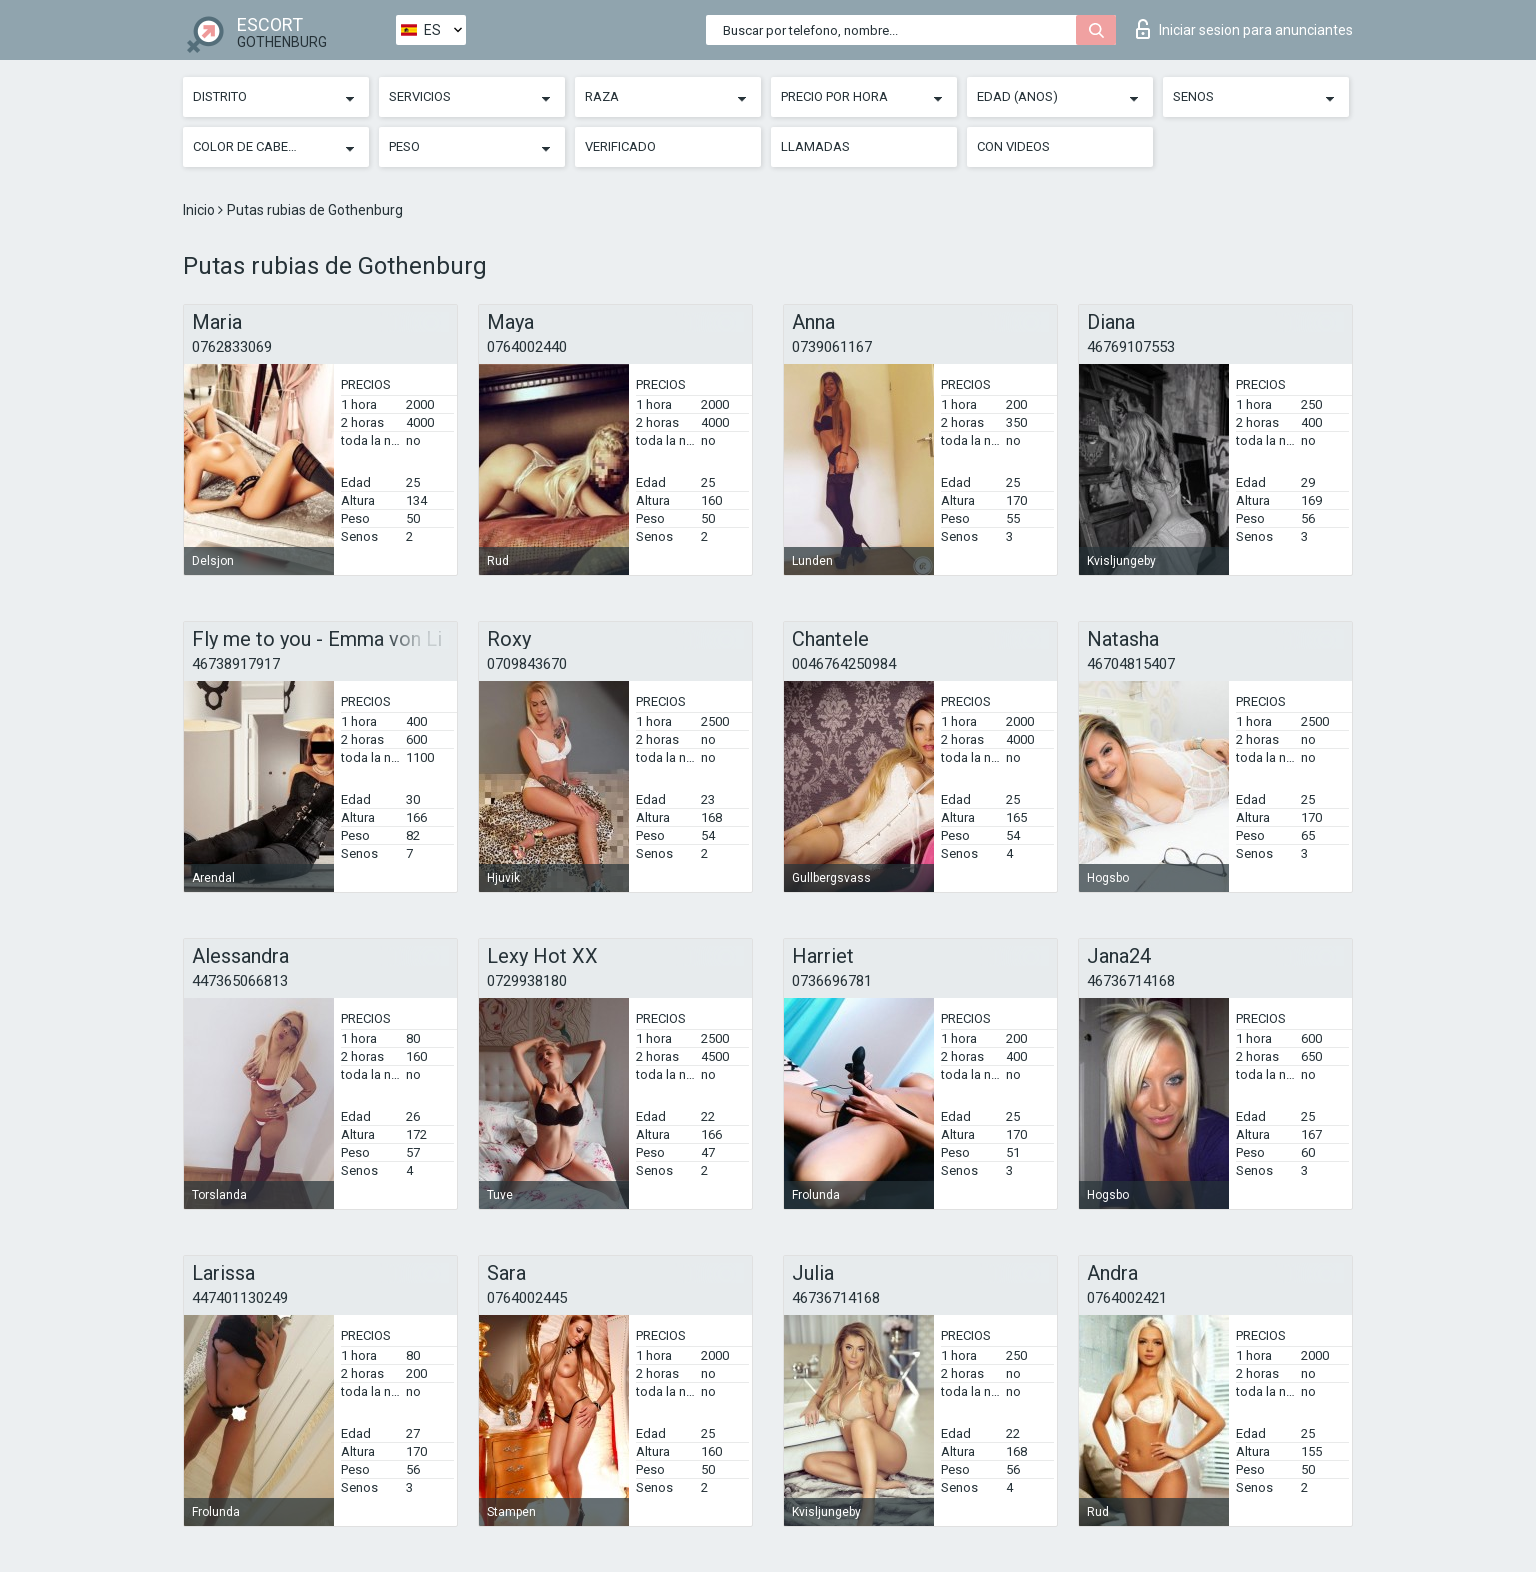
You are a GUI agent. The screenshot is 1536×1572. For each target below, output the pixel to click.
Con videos (1013, 146)
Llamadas (815, 146)
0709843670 (527, 664)
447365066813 (240, 981)
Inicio (200, 210)
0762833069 (232, 347)
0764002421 (1127, 1298)
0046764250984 (844, 664)
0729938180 (527, 981)
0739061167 (832, 347)
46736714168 (1131, 981)
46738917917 (236, 664)
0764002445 (527, 1298)
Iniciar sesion (1244, 29)
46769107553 (1131, 347)
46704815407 (1131, 664)
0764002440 (527, 347)
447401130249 (240, 1298)
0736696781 (832, 981)
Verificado (620, 146)
